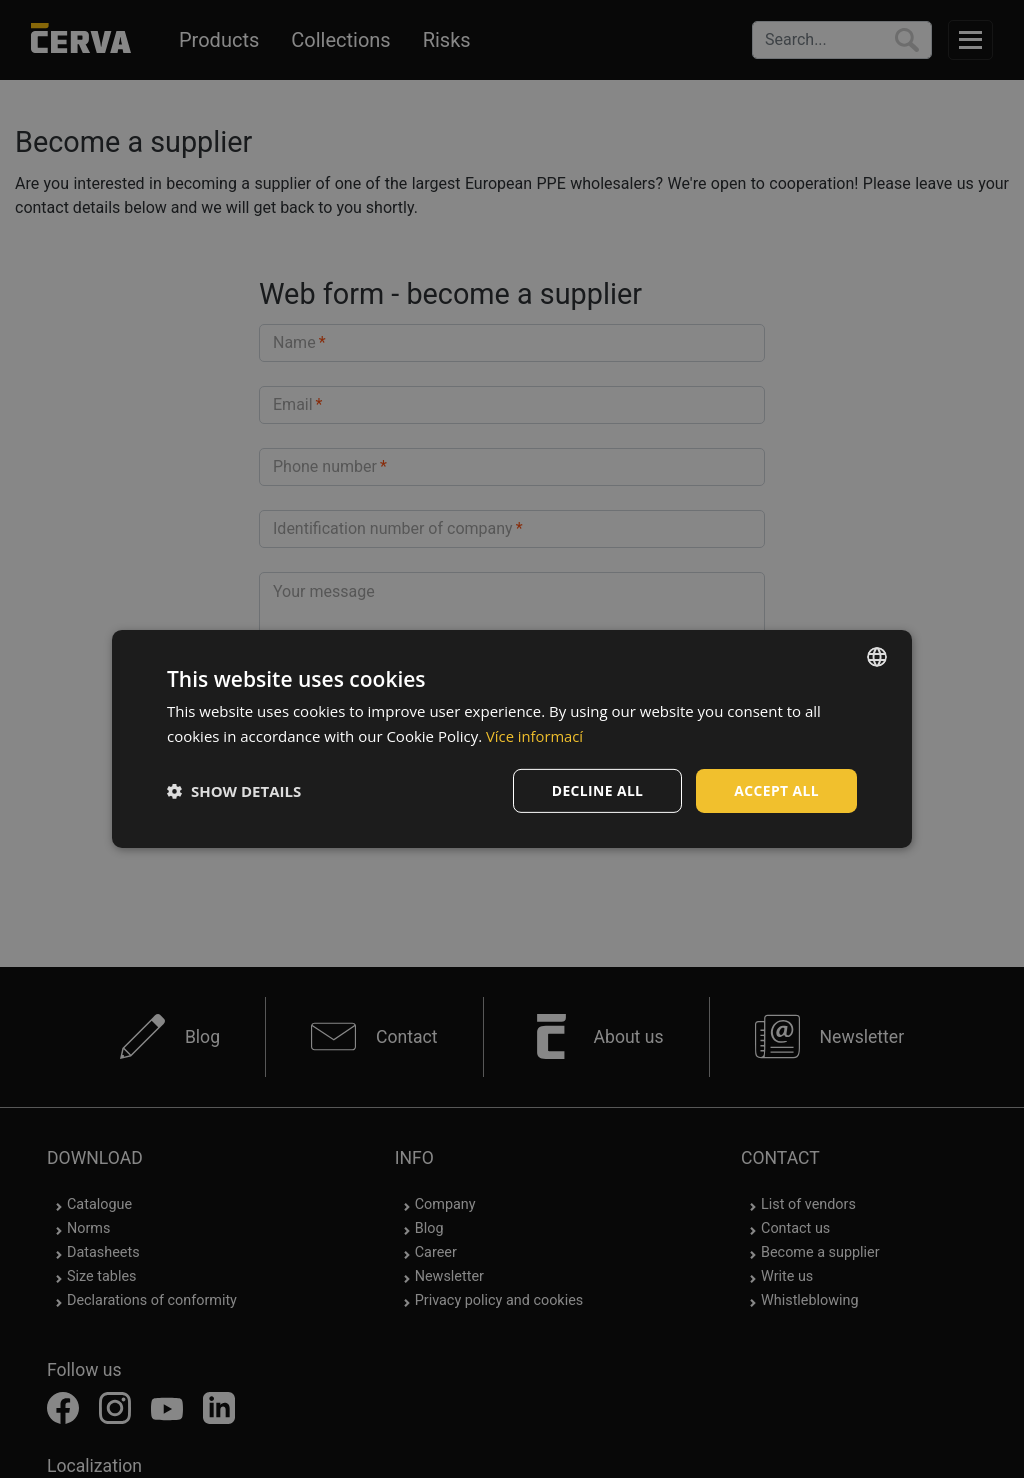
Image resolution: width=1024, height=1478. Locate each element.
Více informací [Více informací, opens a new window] (535, 736)
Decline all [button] (596, 790)
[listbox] (877, 657)
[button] (234, 791)
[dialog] (512, 739)
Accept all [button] (776, 790)
